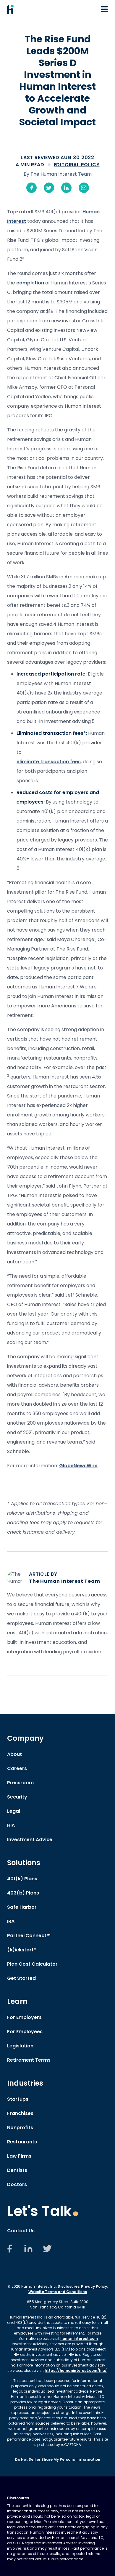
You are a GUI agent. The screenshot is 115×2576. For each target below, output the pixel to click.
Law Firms (19, 2156)
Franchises (20, 2113)
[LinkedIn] (28, 2251)
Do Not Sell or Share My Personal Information (57, 2459)
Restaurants (22, 2141)
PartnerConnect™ (29, 1935)
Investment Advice (29, 1839)
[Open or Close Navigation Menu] (104, 9)
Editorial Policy (77, 164)
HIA (11, 1825)
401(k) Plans (22, 1878)
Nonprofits (20, 2127)
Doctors (17, 2184)
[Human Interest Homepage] (10, 9)
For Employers (24, 2017)
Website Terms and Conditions (57, 2291)
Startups (17, 2099)
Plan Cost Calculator (32, 1964)
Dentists (17, 2170)
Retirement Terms (29, 2060)
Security (17, 1796)
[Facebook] (9, 2251)
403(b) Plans (23, 1892)
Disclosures (69, 2286)
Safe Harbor (22, 1907)
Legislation (20, 2045)
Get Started (21, 1978)
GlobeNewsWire (78, 1465)
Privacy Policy (94, 2286)
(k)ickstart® (21, 1949)
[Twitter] (47, 2251)
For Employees (25, 2031)
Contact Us (21, 2230)
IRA (10, 1921)
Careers (17, 1768)
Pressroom (20, 1782)
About (14, 1754)
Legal (13, 1811)
